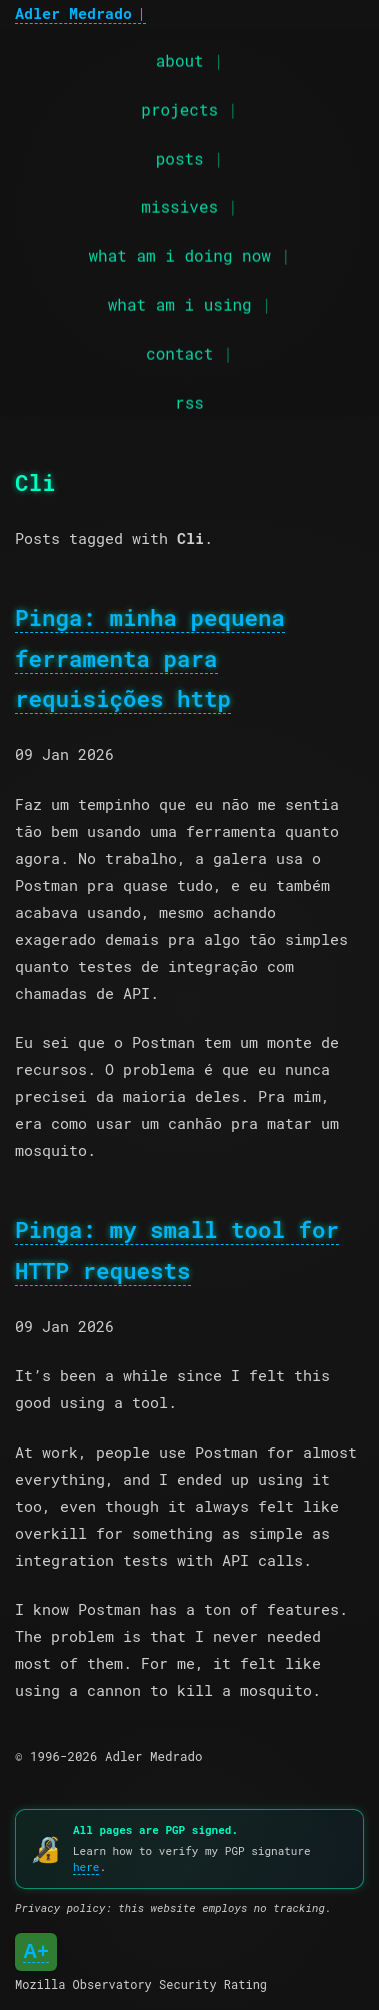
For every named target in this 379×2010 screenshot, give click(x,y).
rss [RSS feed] (189, 400)
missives (179, 205)
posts (180, 156)
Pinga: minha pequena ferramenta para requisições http (150, 657)
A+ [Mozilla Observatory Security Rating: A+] (36, 1951)
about (180, 59)
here (86, 1866)
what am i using (180, 303)
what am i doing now (179, 254)
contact (179, 352)
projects (179, 108)
